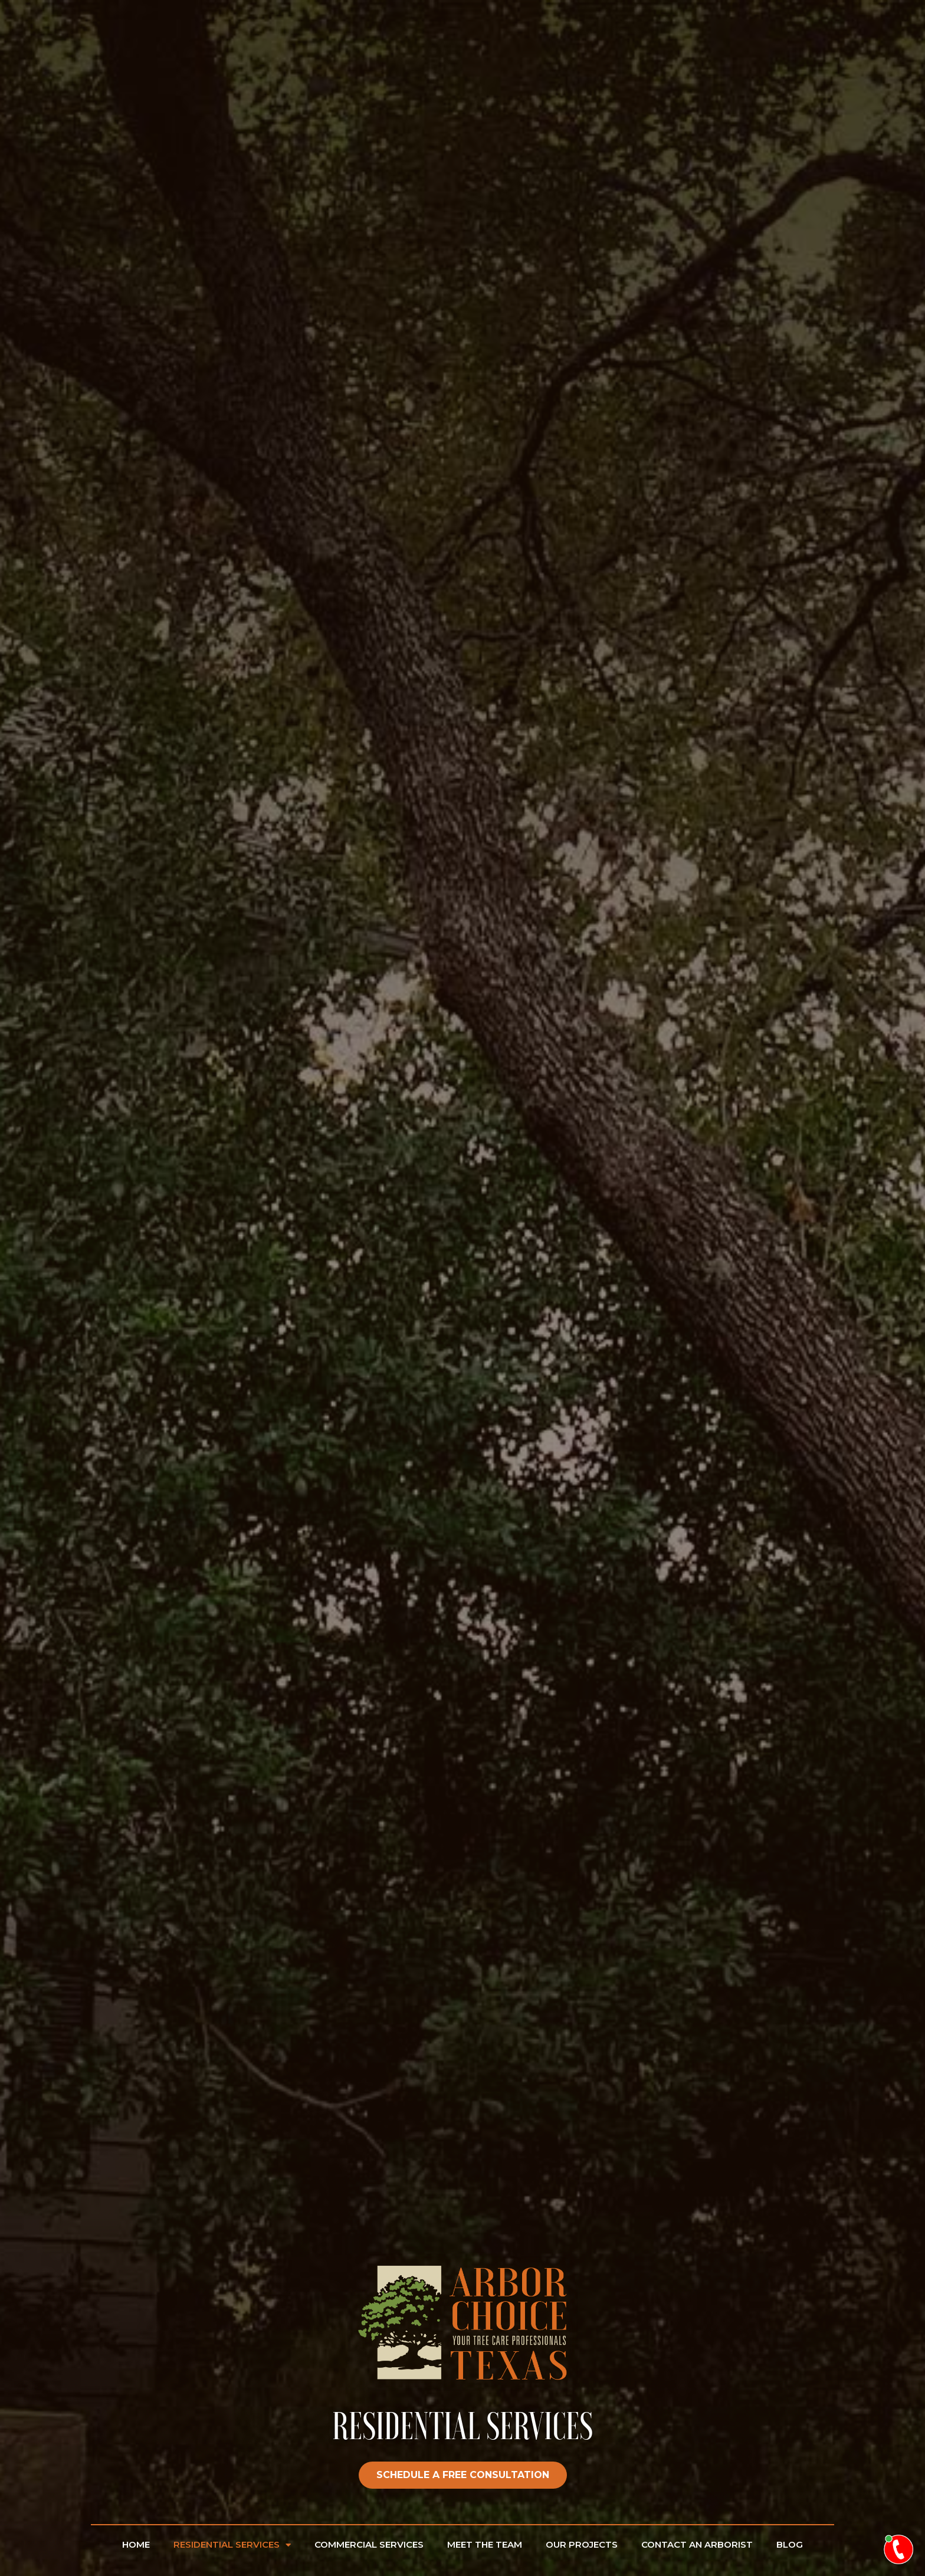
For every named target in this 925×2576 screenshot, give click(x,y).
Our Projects (582, 2544)
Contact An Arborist (697, 2544)
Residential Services (232, 2545)
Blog (789, 2544)
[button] (463, 2475)
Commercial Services (369, 2544)
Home (136, 2544)
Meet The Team (484, 2544)
